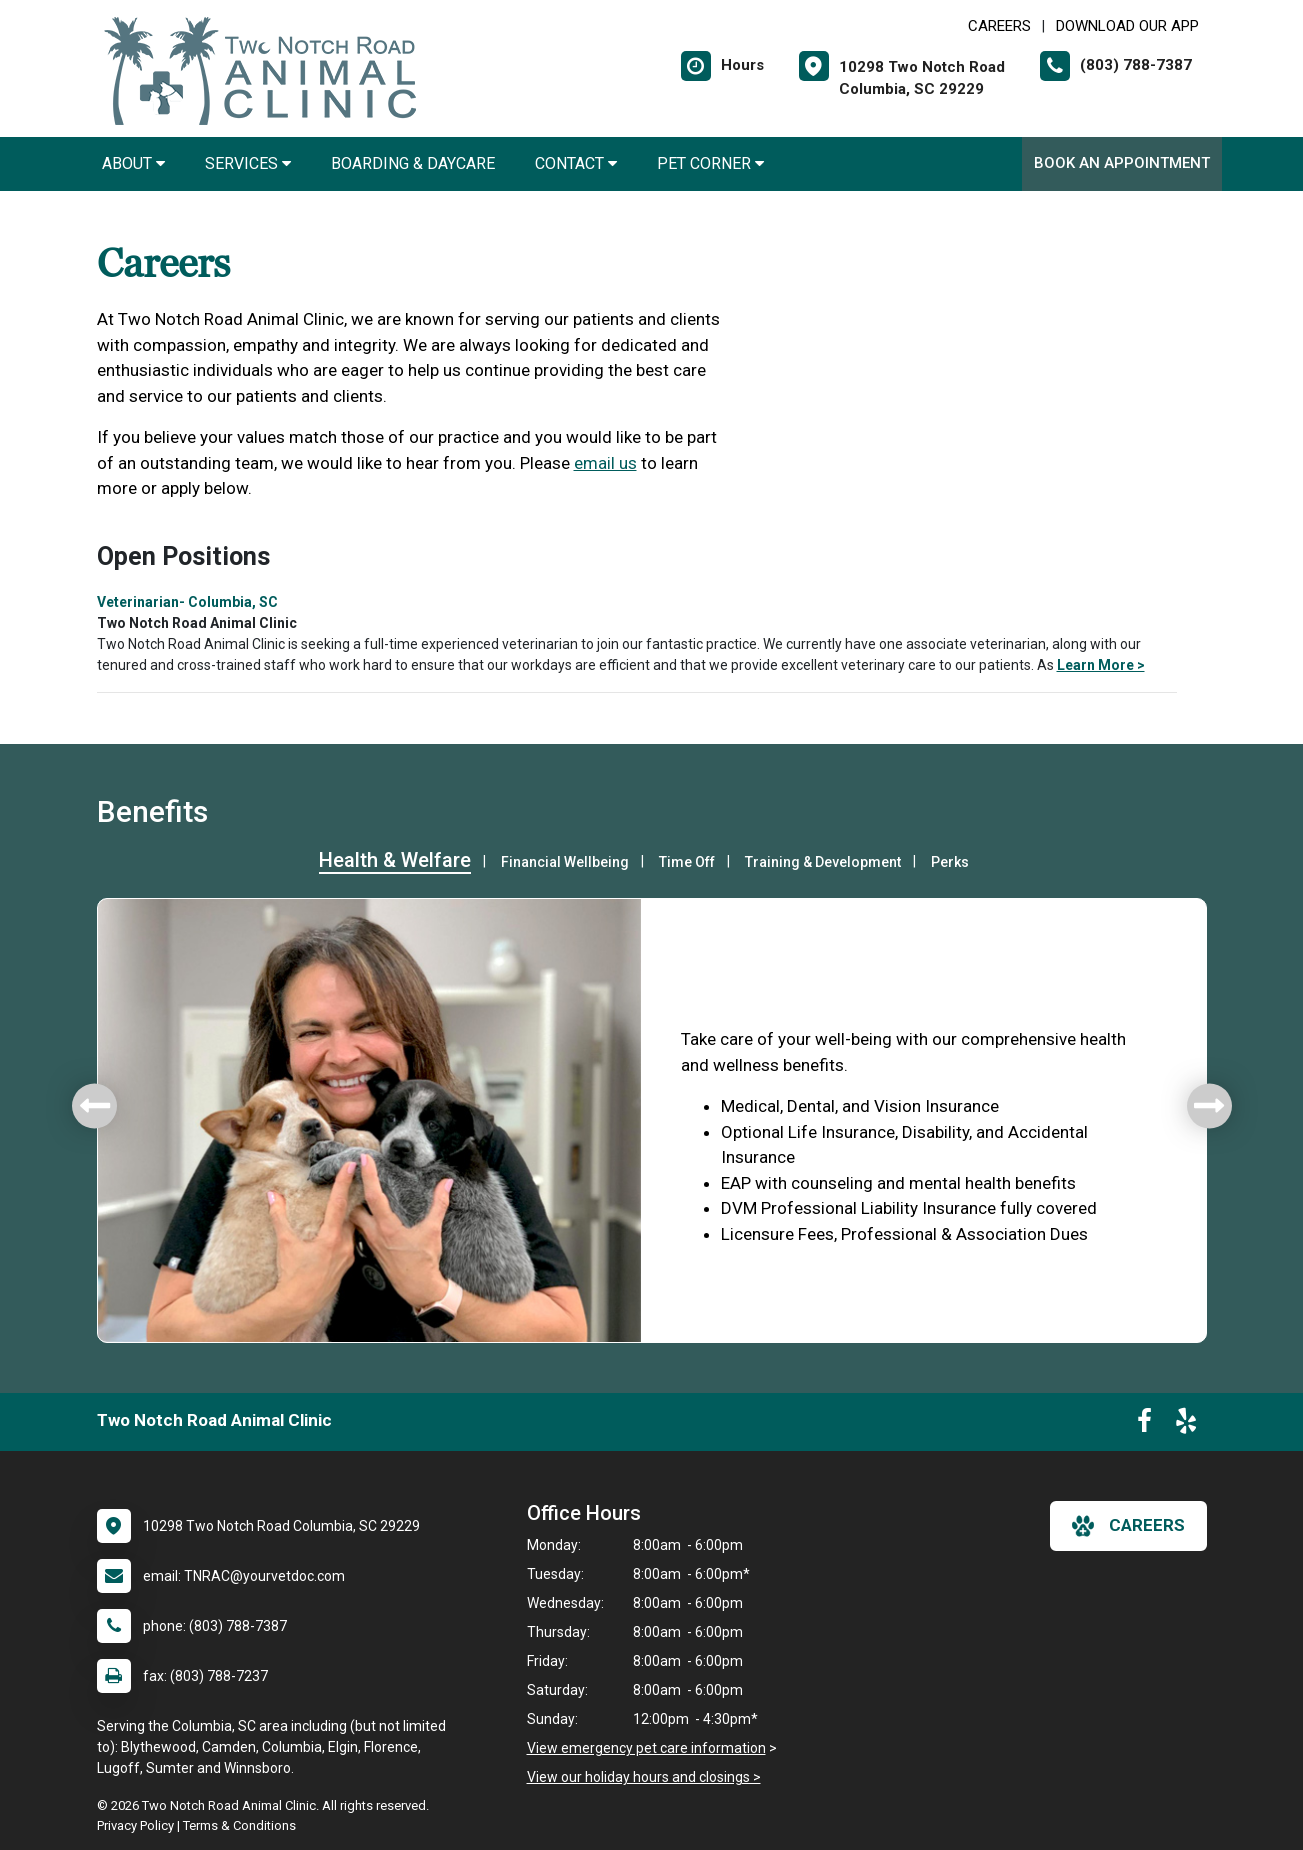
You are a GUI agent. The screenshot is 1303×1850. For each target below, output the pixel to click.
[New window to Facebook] (1144, 1425)
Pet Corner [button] (710, 163)
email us (605, 463)
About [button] (133, 163)
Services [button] (248, 163)
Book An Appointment (1122, 163)
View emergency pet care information (646, 1748)
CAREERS (999, 26)
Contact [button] (576, 163)
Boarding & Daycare (413, 163)
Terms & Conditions (239, 1825)
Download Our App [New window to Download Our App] (1127, 26)
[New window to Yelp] (1186, 1425)
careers (1128, 1526)
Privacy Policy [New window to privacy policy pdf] (135, 1825)
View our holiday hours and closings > (644, 1777)
